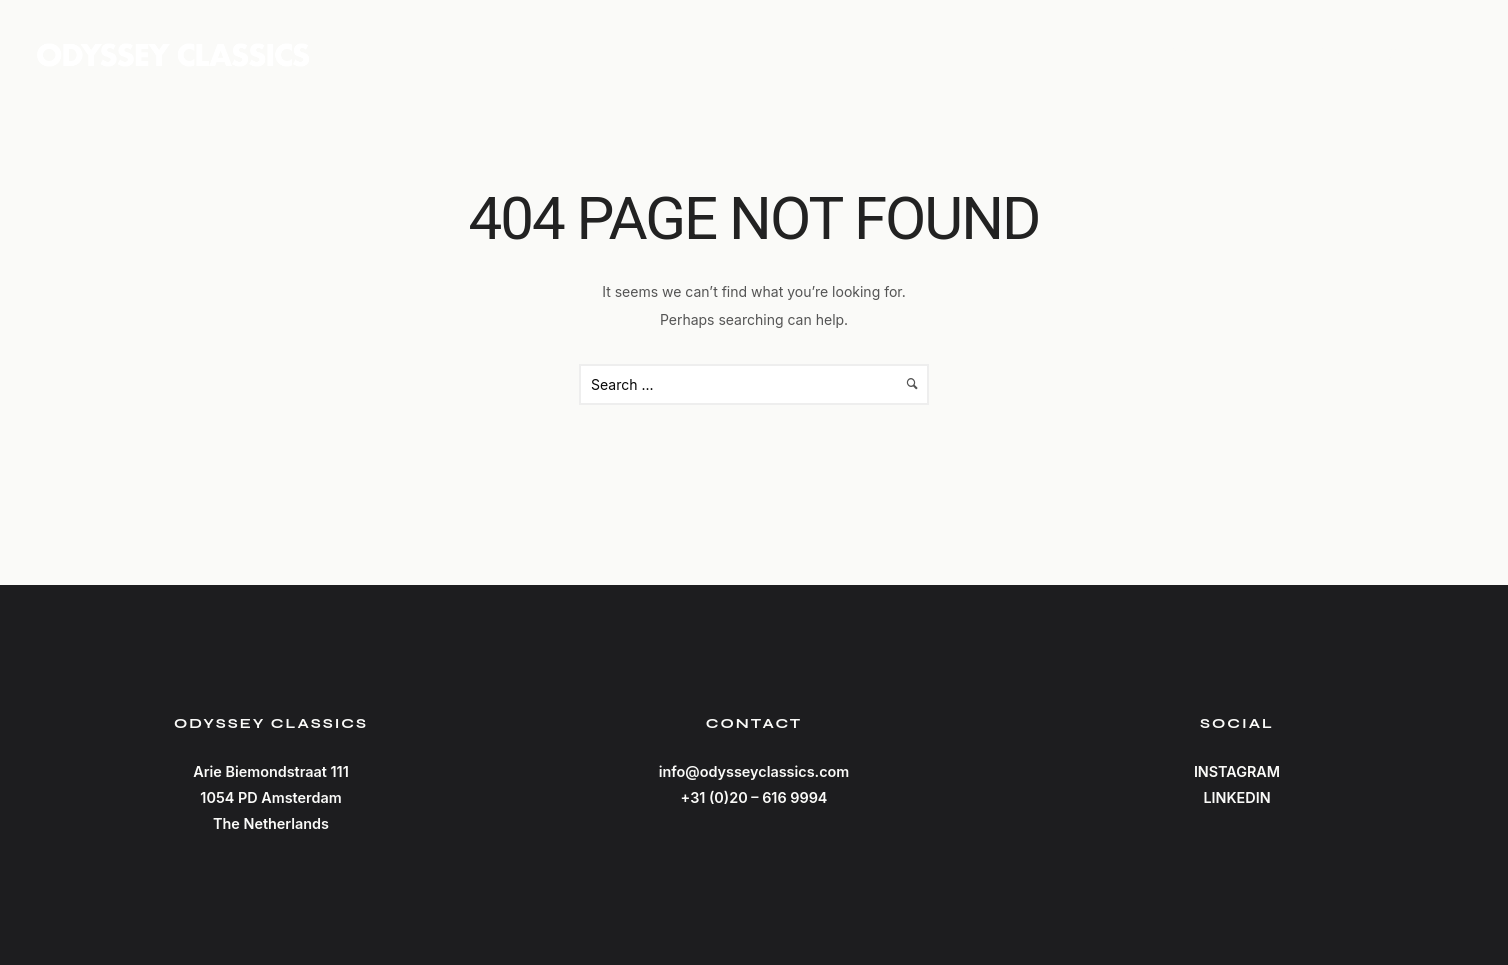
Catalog (1294, 54)
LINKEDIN (1236, 797)
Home (1176, 54)
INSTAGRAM (1237, 771)
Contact (1430, 54)
